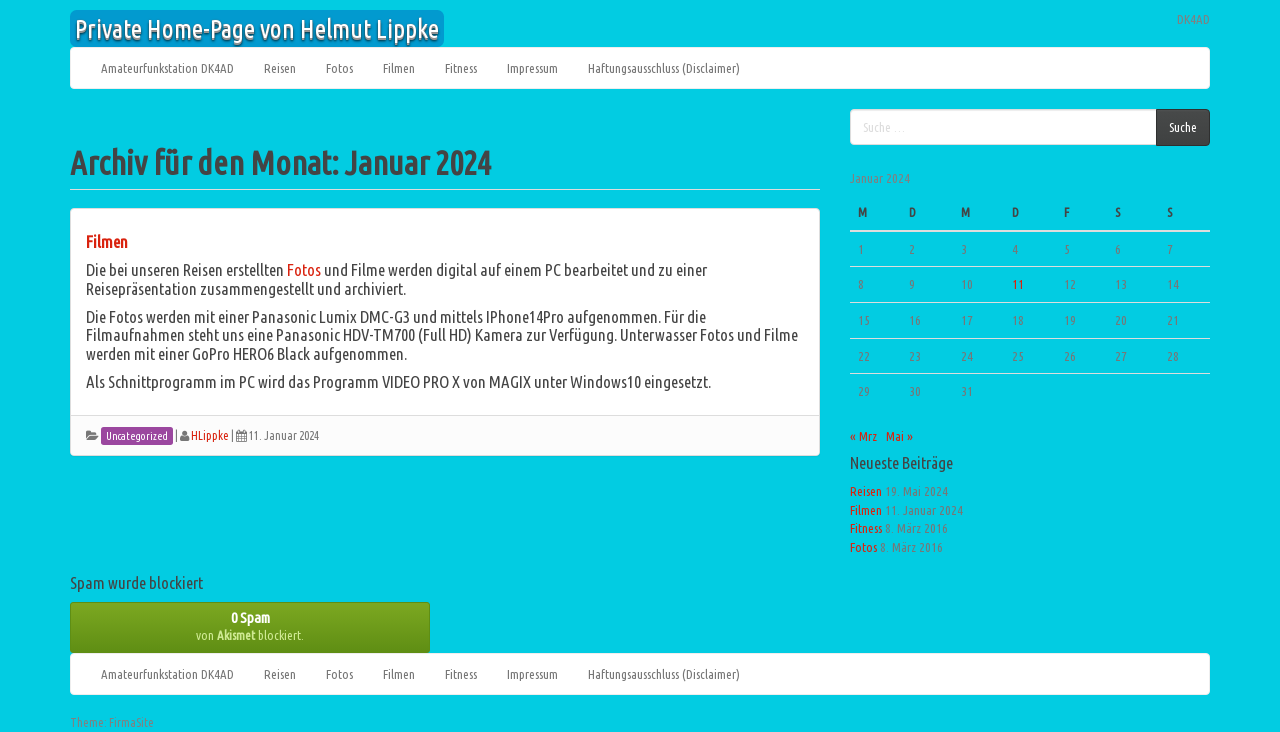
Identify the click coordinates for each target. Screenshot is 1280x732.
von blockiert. (250, 625)
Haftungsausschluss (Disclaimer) (664, 68)
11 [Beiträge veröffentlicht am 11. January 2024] (1018, 284)
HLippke (210, 435)
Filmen (399, 68)
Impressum (532, 68)
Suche (1183, 127)
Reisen (280, 68)
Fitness (461, 68)
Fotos (339, 68)
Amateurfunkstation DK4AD (167, 68)
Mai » (899, 436)
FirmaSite (131, 722)
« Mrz (863, 436)
